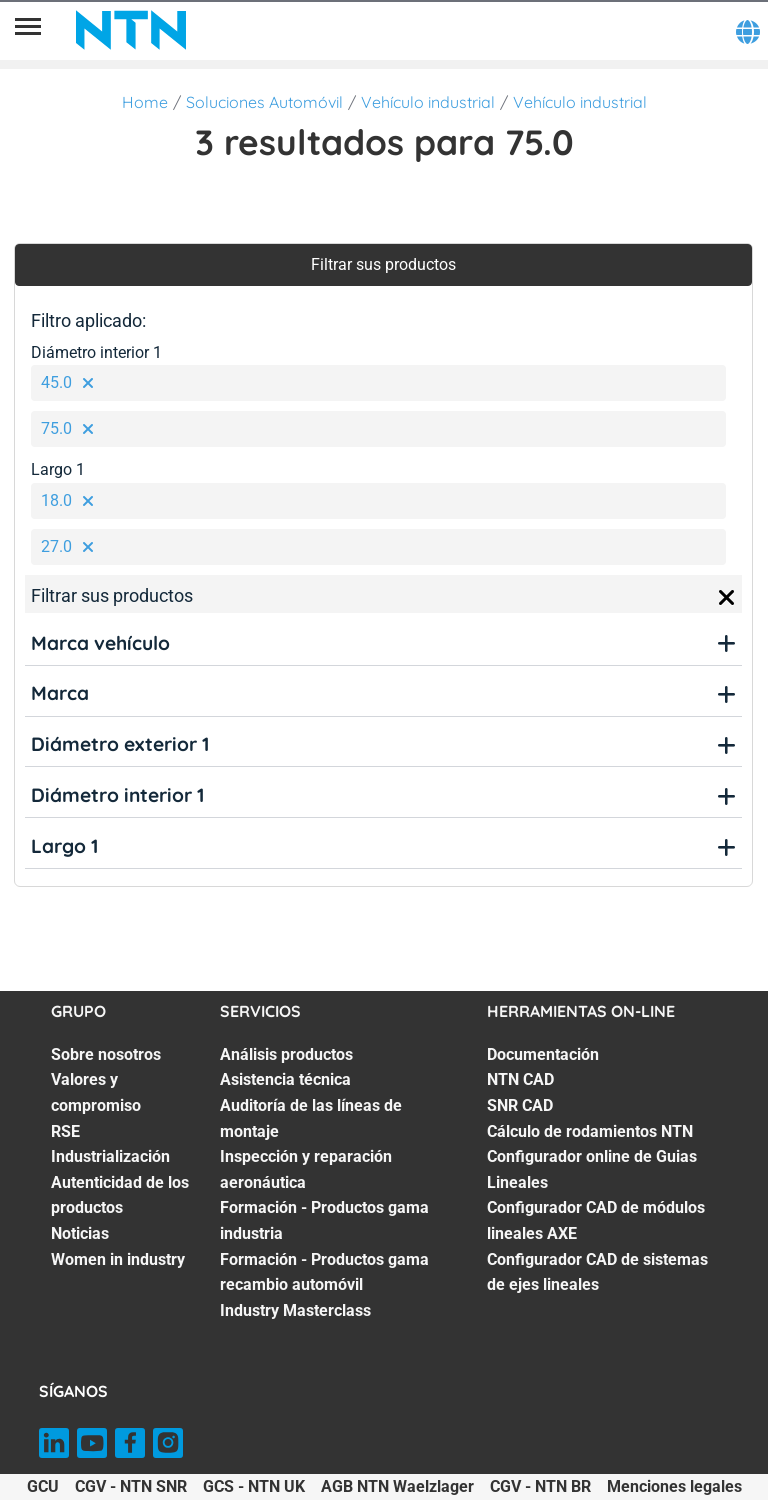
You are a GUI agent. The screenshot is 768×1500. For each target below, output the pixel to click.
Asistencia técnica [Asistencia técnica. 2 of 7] (285, 1079)
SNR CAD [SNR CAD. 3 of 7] (520, 1105)
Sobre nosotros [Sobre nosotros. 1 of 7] (106, 1054)
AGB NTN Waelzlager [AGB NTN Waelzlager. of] (397, 1486)
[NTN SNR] (131, 30)
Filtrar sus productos (383, 264)
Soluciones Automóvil (264, 102)
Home (145, 102)
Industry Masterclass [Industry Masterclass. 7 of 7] (295, 1310)
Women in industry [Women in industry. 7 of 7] (118, 1259)
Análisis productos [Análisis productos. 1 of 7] (286, 1054)
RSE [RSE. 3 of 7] (65, 1131)
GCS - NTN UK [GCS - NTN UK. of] (254, 1486)
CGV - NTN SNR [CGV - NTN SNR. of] (131, 1486)
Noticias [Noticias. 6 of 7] (80, 1233)
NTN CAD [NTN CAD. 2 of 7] (520, 1079)
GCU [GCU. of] (43, 1486)
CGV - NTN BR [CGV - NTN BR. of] (540, 1486)
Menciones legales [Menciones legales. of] (674, 1486)
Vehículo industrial (428, 102)
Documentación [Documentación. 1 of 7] (543, 1054)
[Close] (727, 598)
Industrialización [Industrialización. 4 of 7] (110, 1156)
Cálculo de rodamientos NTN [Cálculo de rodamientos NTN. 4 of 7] (590, 1131)
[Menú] (28, 30)
